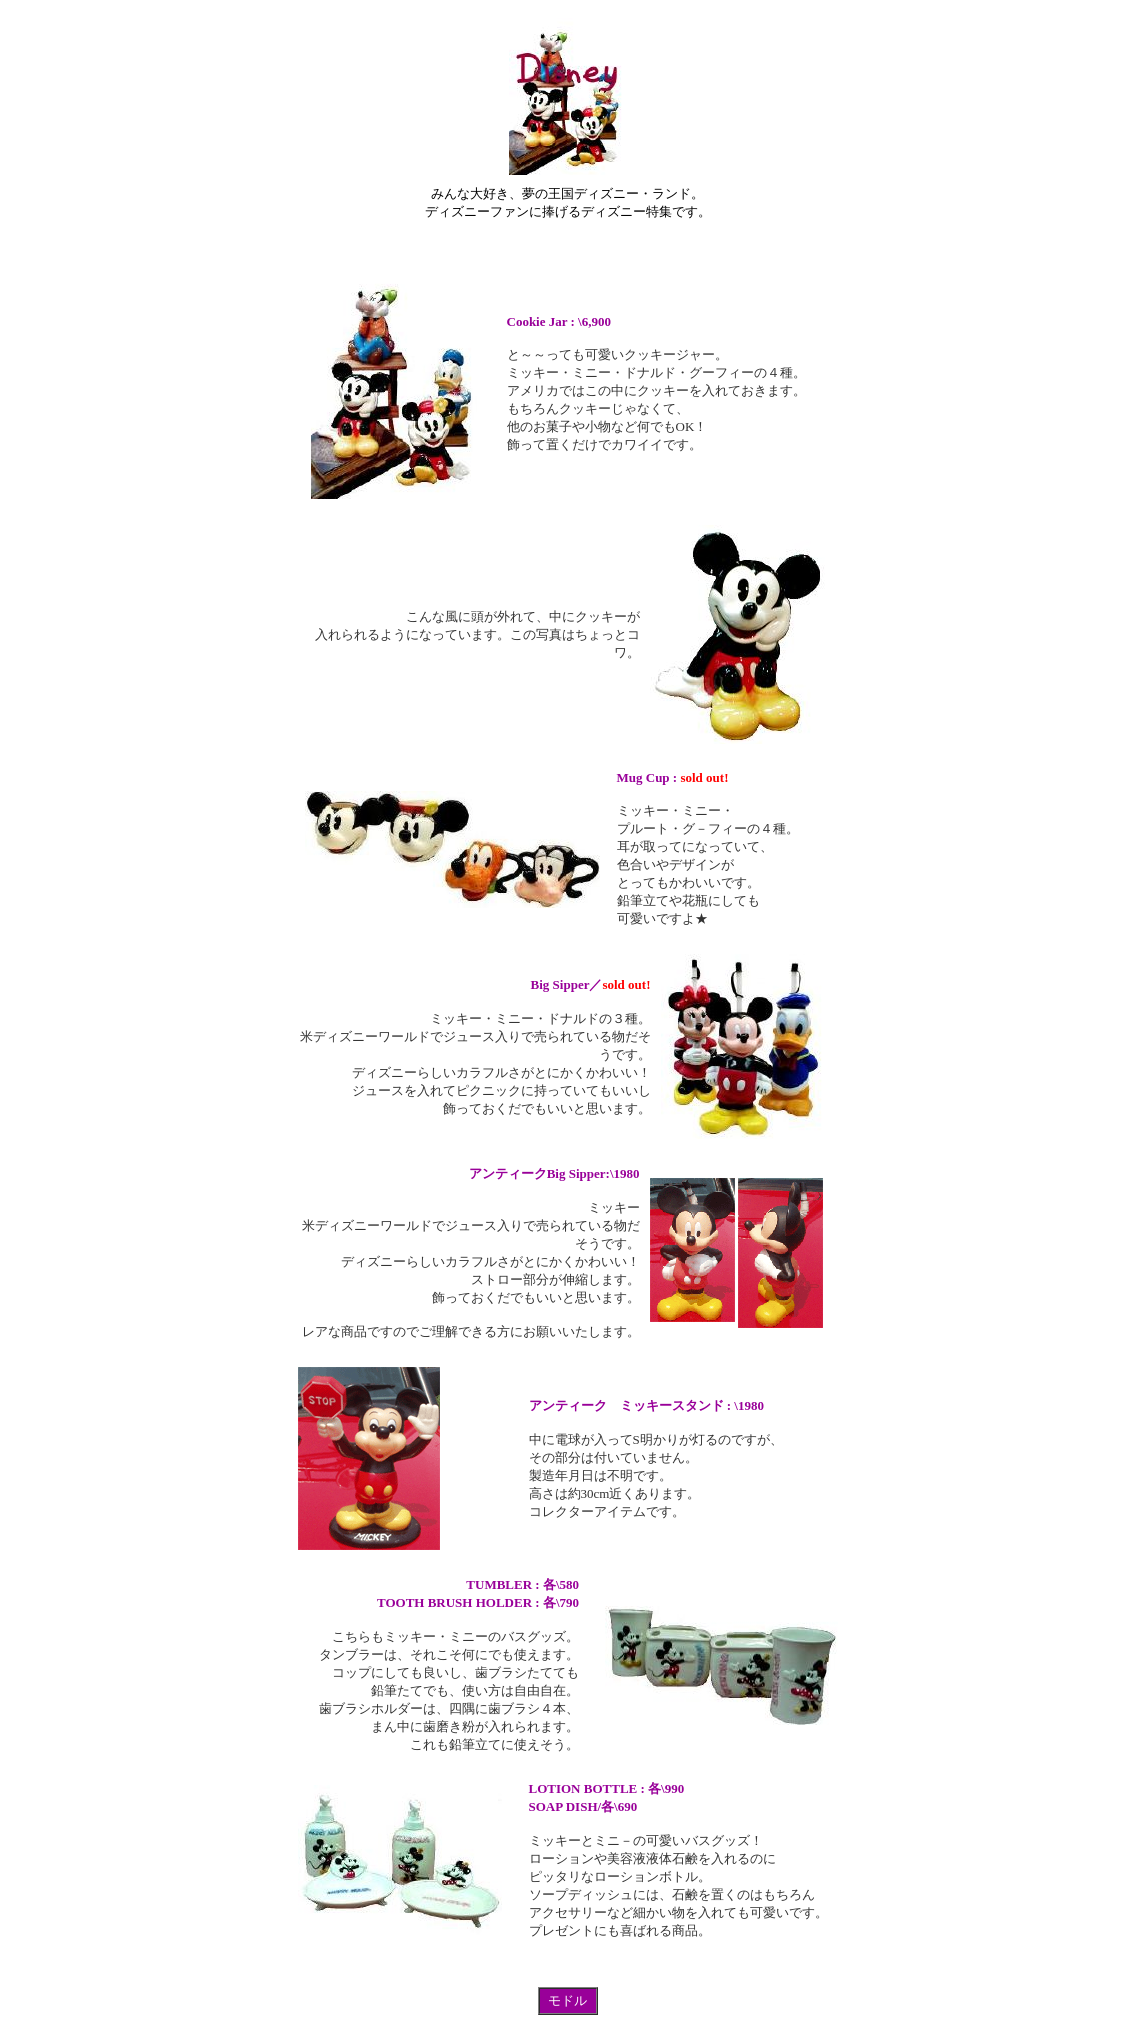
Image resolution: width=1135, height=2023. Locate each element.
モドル (567, 2000)
